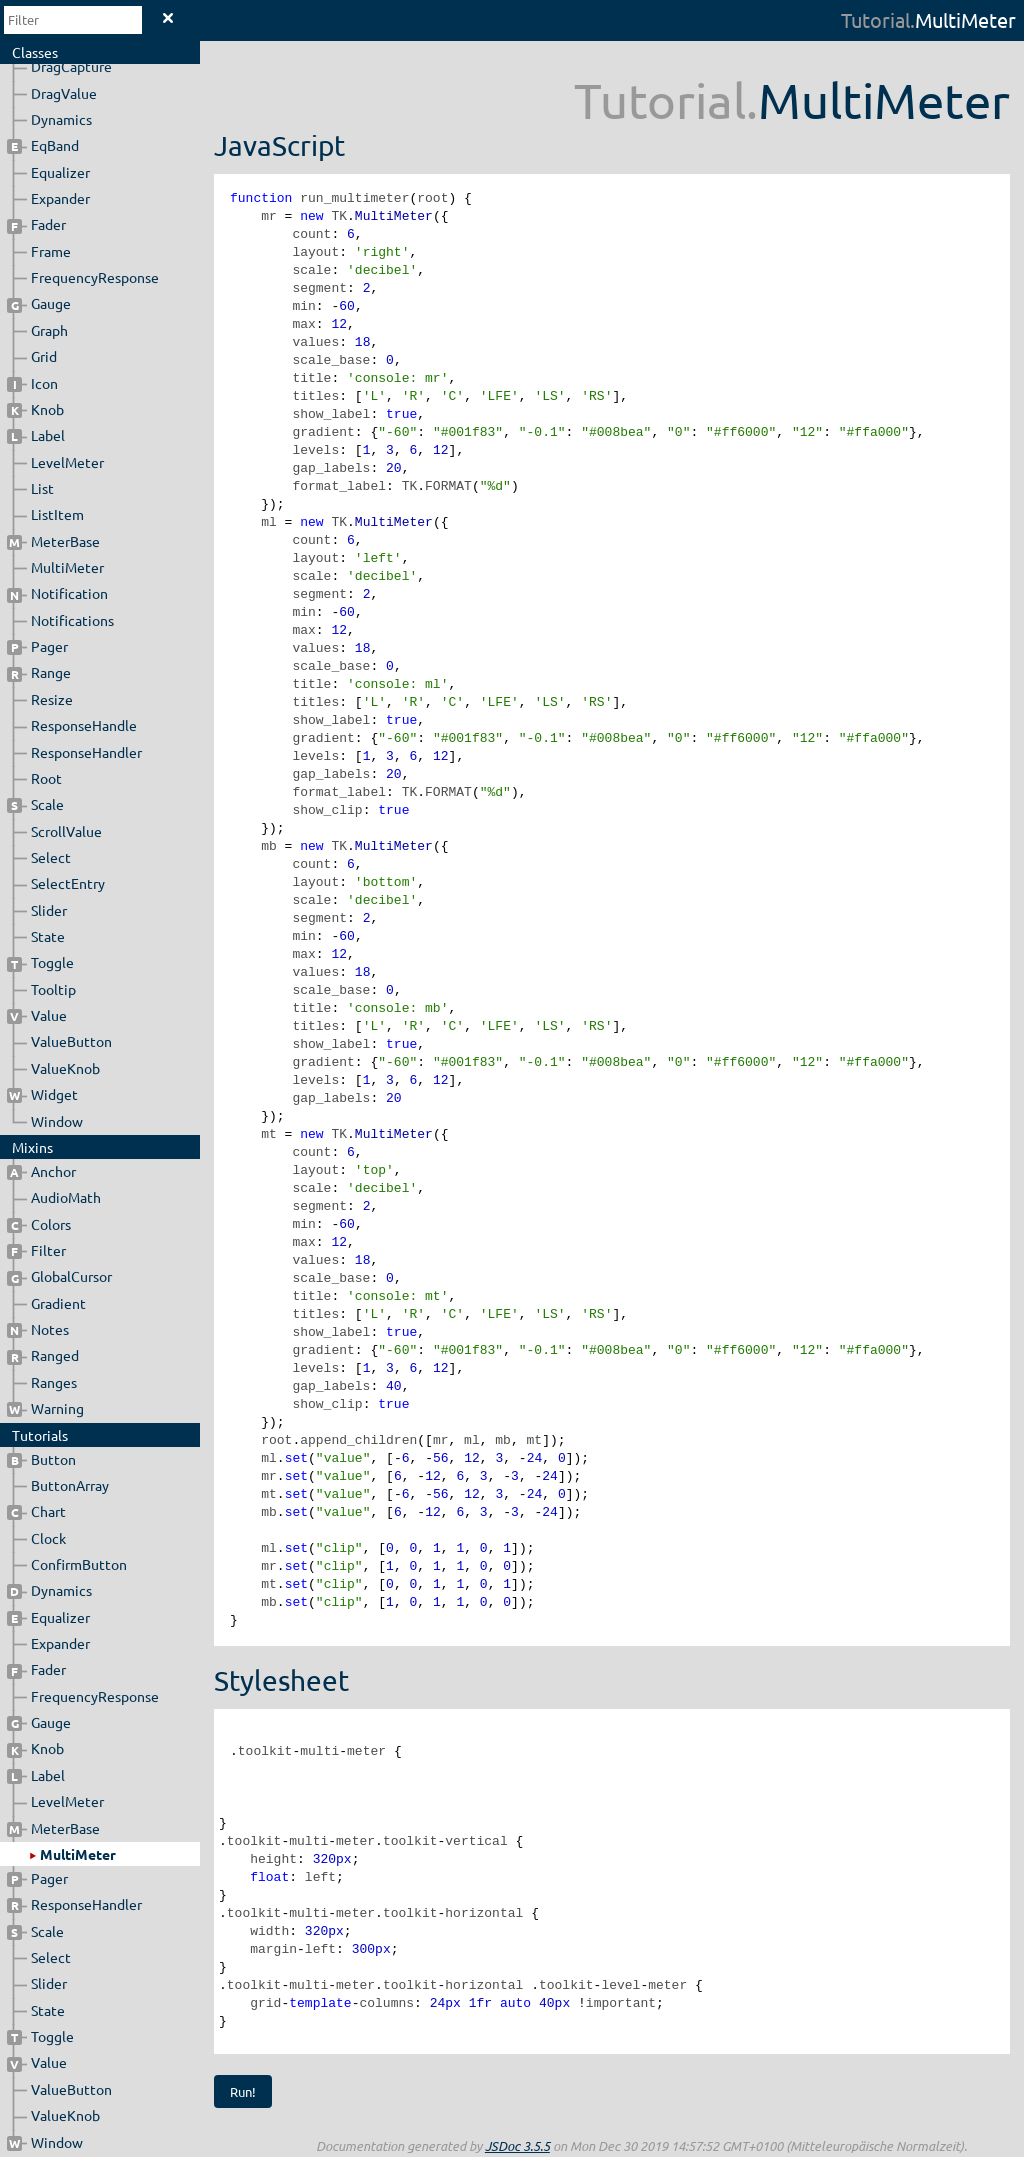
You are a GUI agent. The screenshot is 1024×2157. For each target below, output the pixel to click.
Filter (36, 1250)
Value (37, 1015)
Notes (38, 1329)
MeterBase (53, 541)
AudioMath (66, 1197)
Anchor (41, 1171)
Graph (49, 330)
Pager (37, 646)
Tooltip (53, 989)
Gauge (39, 303)
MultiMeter (67, 567)
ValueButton (71, 1041)
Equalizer (60, 172)
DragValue (64, 93)
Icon (32, 383)
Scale (35, 804)
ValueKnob (65, 1068)
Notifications (72, 620)
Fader (36, 224)
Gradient (58, 1303)
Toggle (40, 962)
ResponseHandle (84, 725)
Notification (57, 593)
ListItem (57, 514)
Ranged (43, 1355)
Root (46, 778)
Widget (42, 1094)
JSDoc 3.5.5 (517, 2146)
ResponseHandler (86, 752)
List (42, 488)
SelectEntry (68, 883)
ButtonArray (70, 1485)
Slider (49, 910)
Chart (36, 1511)
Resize (52, 699)
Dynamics (61, 119)
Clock (48, 1538)
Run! (243, 2091)
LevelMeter (67, 462)
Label (36, 435)
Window (57, 1121)
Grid (44, 356)
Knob (35, 409)
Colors (39, 1224)
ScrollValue (66, 831)
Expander (60, 198)
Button (41, 1459)
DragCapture (71, 66)
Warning (45, 1408)
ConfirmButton (79, 1564)
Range (39, 672)
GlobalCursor (59, 1276)
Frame (51, 251)
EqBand (43, 145)
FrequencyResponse (95, 277)
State (48, 936)
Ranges (54, 1382)
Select (51, 857)
